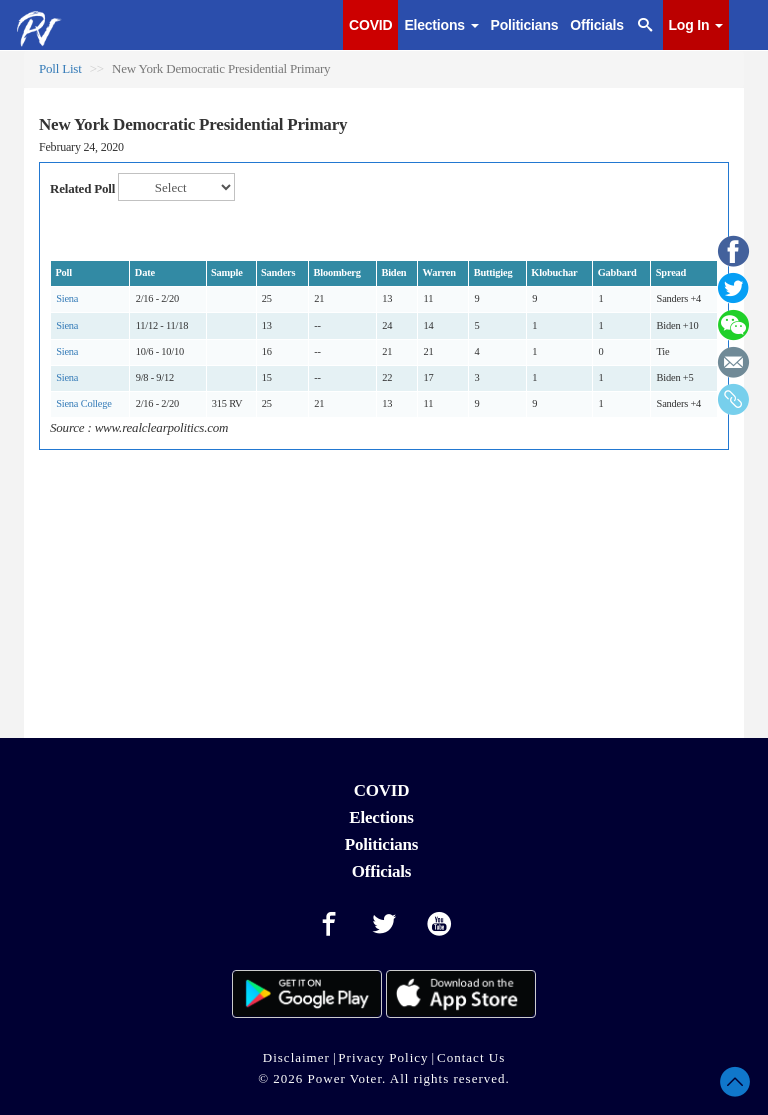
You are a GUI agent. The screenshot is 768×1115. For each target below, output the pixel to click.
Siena (67, 298)
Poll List (60, 68)
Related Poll (82, 188)
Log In (696, 25)
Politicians (525, 25)
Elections (441, 25)
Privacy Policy (383, 1057)
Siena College (83, 403)
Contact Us (471, 1057)
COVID (370, 25)
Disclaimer (296, 1057)
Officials (596, 25)
